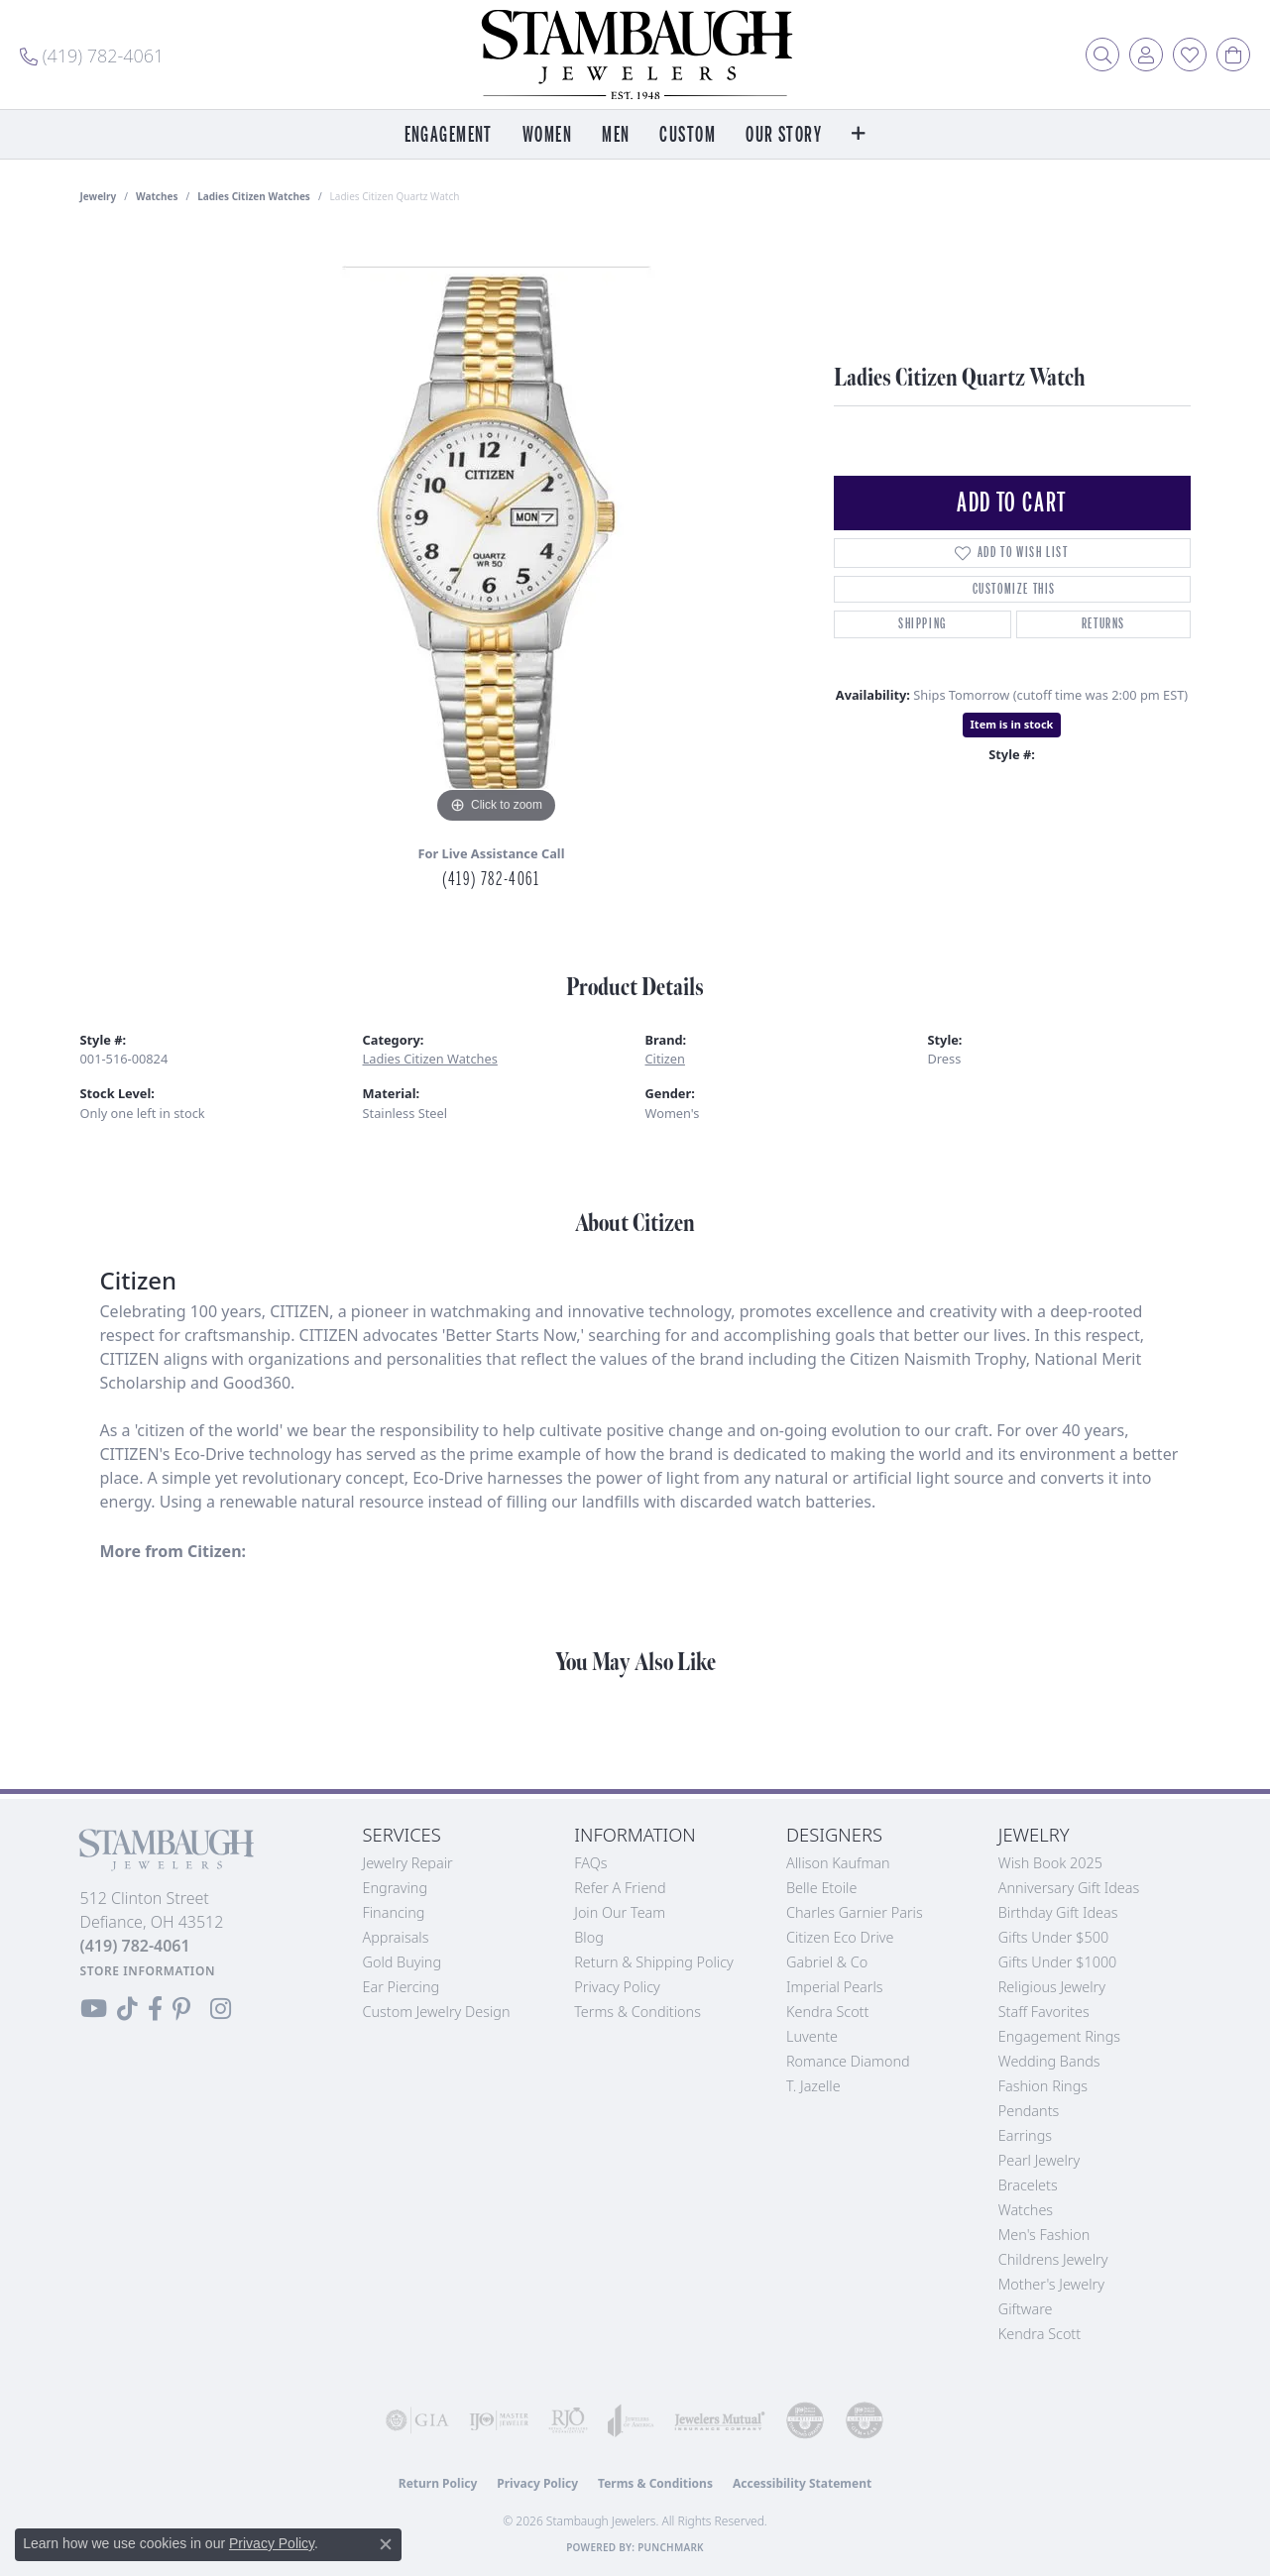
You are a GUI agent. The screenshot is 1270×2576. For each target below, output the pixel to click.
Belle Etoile (821, 1887)
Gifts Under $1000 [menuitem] (1057, 1962)
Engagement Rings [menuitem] (1059, 2036)
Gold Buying (402, 1962)
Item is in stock (1012, 724)
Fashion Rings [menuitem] (1043, 2085)
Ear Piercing (401, 1986)
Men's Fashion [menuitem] (1044, 2234)
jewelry (98, 196)
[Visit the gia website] (417, 2420)
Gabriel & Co (826, 1962)
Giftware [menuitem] (1025, 2308)
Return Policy (438, 2483)
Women (547, 135)
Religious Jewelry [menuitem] (1051, 1986)
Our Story (784, 135)
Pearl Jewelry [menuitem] (1039, 2160)
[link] (92, 54)
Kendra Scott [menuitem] (1039, 2333)
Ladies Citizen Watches (253, 196)
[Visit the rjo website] (568, 2420)
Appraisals (396, 1937)
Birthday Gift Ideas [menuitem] (1058, 1912)
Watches (156, 196)
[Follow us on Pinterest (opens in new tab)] (181, 2009)
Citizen (665, 1058)
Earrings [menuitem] (1025, 2135)
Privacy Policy (617, 1986)
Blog (589, 1937)
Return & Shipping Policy (654, 1962)
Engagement (448, 135)
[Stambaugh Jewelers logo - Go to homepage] (635, 54)
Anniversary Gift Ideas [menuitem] (1069, 1887)
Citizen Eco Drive (839, 1937)
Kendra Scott (827, 2011)
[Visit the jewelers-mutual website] (719, 2420)
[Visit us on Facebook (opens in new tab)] (155, 2009)
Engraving (395, 1887)
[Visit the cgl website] (864, 2420)
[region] (496, 531)
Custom (687, 135)
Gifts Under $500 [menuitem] (1053, 1937)
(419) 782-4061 (490, 879)
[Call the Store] (135, 1946)
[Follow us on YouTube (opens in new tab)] (93, 2009)
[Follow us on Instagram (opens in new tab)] (220, 2009)
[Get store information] (148, 1970)
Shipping (922, 624)
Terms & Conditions (637, 2011)
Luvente (812, 2036)
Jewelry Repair (408, 1862)
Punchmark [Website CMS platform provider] (670, 2547)
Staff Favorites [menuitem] (1044, 2011)
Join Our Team (619, 1912)
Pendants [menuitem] (1029, 2110)
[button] (1102, 54)
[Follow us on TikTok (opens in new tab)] (127, 2009)
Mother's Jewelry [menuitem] (1051, 2284)
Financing (394, 1912)
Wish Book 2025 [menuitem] (1050, 1862)
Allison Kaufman (838, 1862)
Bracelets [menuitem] (1028, 2185)
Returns (1103, 624)
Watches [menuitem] (1025, 2209)
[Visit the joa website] (631, 2420)
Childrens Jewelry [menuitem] (1053, 2259)
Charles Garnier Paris (854, 1912)
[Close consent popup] (386, 2544)
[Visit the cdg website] (805, 2420)
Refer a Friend (619, 1887)
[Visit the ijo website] (498, 2420)
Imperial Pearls (834, 1986)
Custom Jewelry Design (437, 2011)
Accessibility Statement (802, 2483)
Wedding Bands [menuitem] (1049, 2061)
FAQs (590, 1862)
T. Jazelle (813, 2085)
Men (616, 135)
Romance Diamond (848, 2061)
